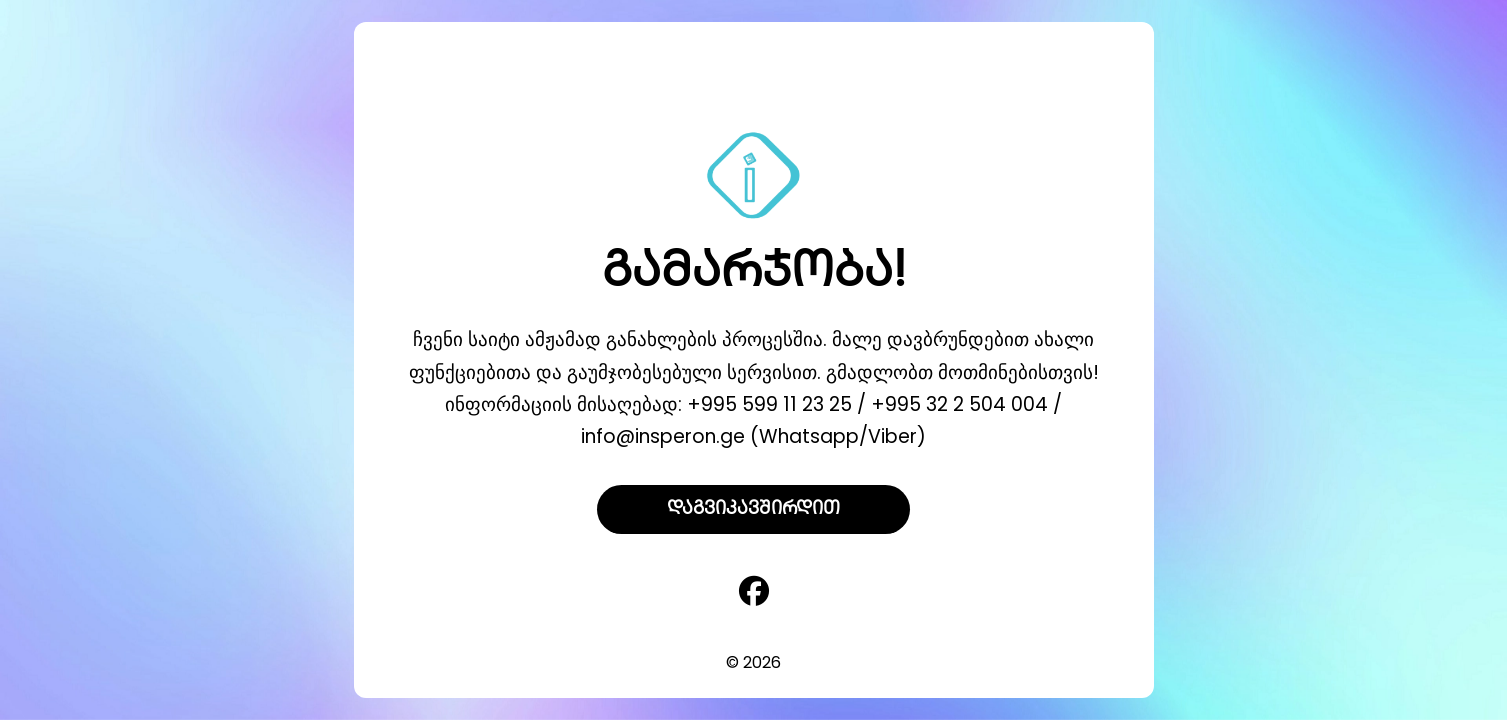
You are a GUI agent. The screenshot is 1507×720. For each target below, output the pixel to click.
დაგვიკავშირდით (753, 509)
